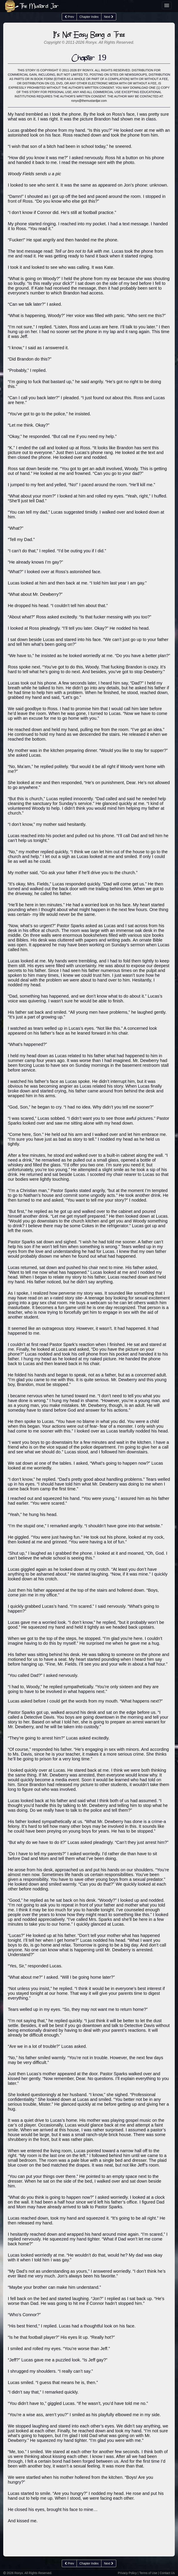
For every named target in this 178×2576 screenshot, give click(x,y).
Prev (69, 16)
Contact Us (167, 2573)
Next (108, 16)
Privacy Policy (127, 2573)
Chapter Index (89, 16)
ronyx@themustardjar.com (89, 100)
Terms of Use (148, 2573)
